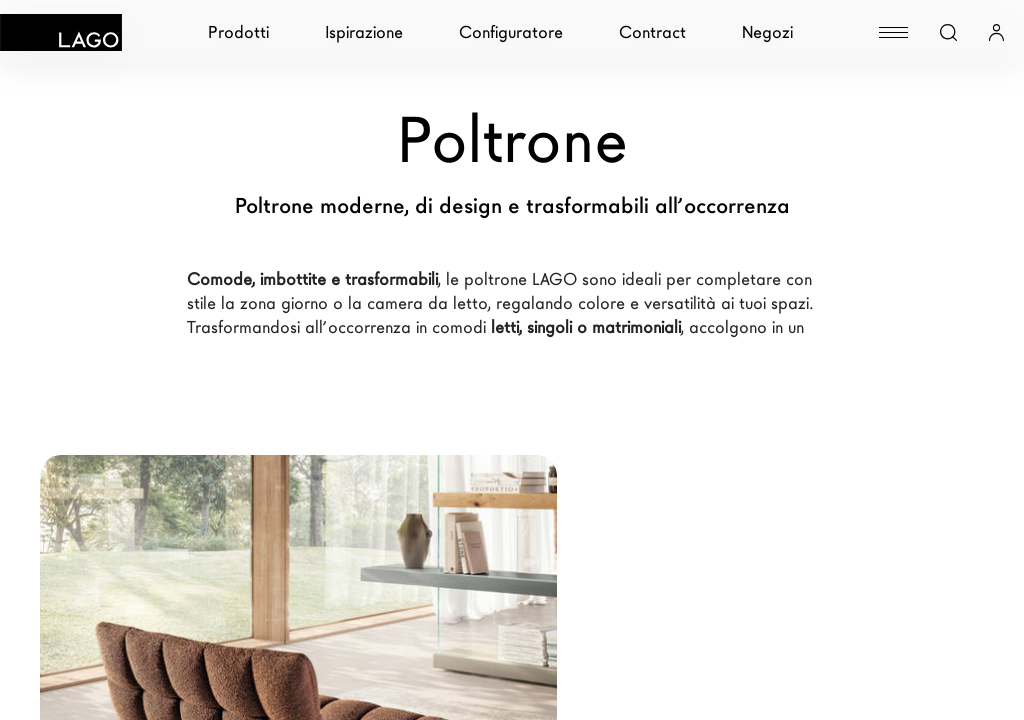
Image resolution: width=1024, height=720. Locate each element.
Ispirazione (364, 32)
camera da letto (427, 303)
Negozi (767, 32)
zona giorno (284, 303)
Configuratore (511, 32)
